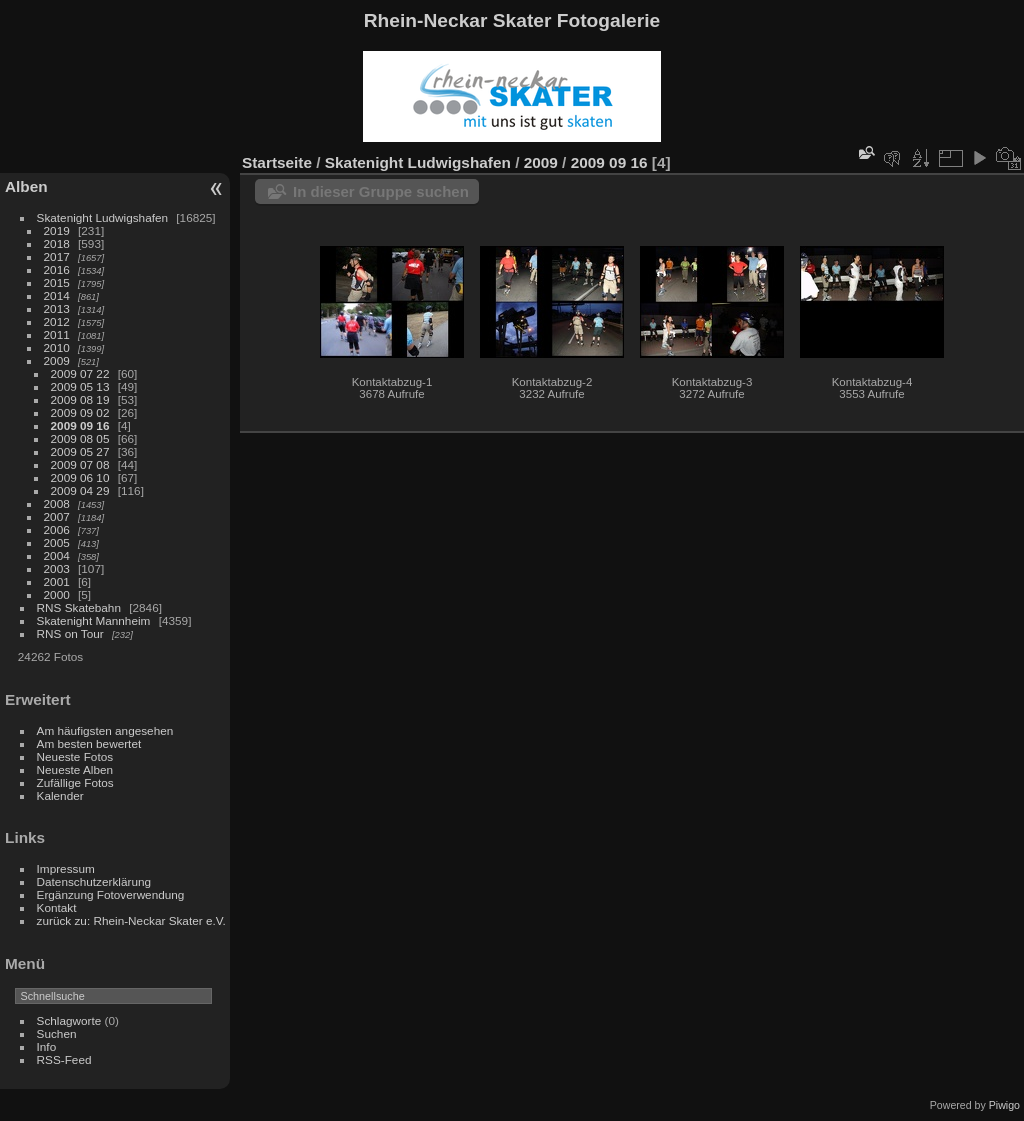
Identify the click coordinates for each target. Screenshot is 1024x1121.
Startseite (277, 162)
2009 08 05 (80, 438)
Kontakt (57, 907)
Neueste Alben (75, 769)
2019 (57, 230)
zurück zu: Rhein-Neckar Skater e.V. (131, 920)
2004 (57, 555)
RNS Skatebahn (79, 607)
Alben (26, 186)
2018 (57, 243)
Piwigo (1004, 1105)
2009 (57, 360)
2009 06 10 (80, 477)
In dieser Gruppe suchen (381, 191)
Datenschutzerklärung (94, 881)
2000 (57, 594)
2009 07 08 (80, 464)
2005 (57, 542)
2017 (57, 256)
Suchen (57, 1033)
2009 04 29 (80, 490)
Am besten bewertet (89, 743)
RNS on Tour (70, 633)
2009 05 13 (80, 386)
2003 (57, 568)
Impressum (66, 868)
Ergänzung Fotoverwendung (111, 894)
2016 (57, 269)
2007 (57, 516)
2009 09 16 (80, 425)
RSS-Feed (64, 1059)
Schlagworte (69, 1020)
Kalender (60, 795)
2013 (57, 308)
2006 (57, 529)
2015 (57, 282)
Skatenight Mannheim (94, 620)
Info (47, 1046)
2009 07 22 (80, 373)
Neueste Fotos (75, 756)
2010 (57, 347)
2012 (57, 321)
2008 (57, 503)
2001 (57, 581)
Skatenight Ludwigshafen (102, 217)
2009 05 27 (80, 451)
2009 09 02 (80, 412)
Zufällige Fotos (75, 782)
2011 (57, 334)
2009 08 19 (80, 399)
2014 (57, 295)
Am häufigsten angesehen (105, 730)
